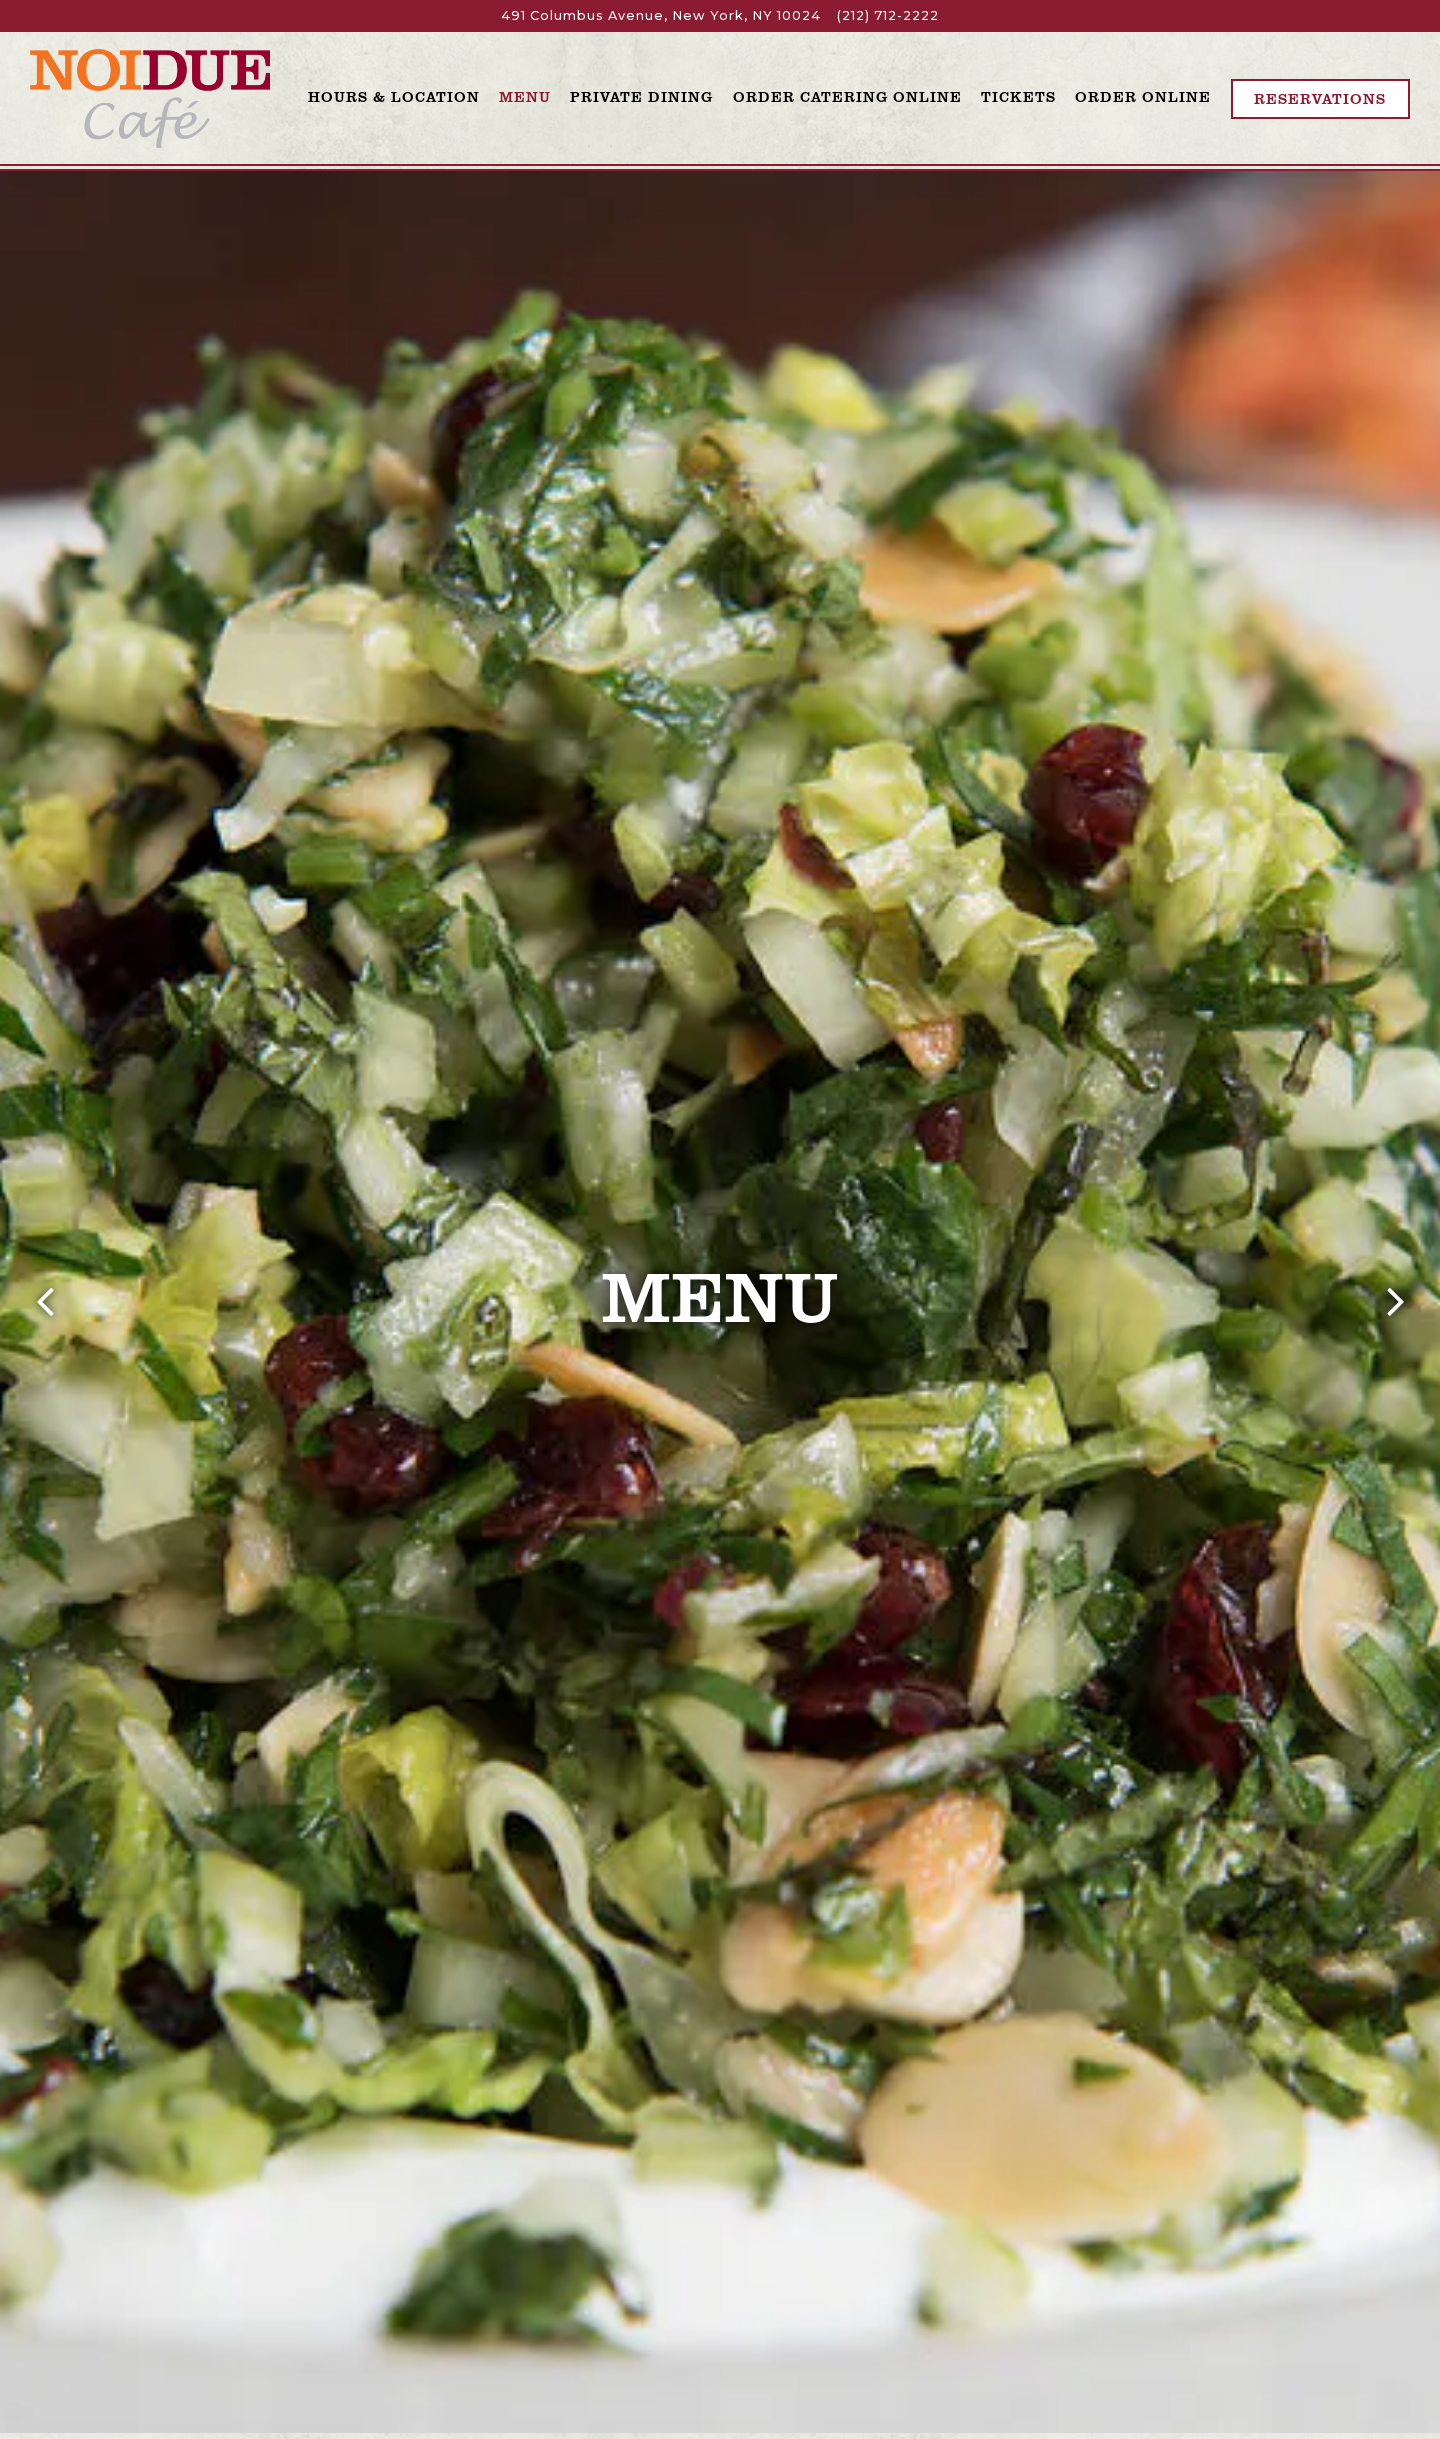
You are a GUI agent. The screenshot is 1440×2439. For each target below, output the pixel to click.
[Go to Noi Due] (661, 15)
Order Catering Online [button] (847, 96)
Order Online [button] (1143, 96)
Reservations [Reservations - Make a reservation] (1320, 98)
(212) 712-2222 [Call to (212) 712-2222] (888, 15)
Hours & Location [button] (394, 96)
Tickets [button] (1018, 96)
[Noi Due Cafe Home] (150, 97)
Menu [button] (525, 96)
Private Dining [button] (641, 96)
